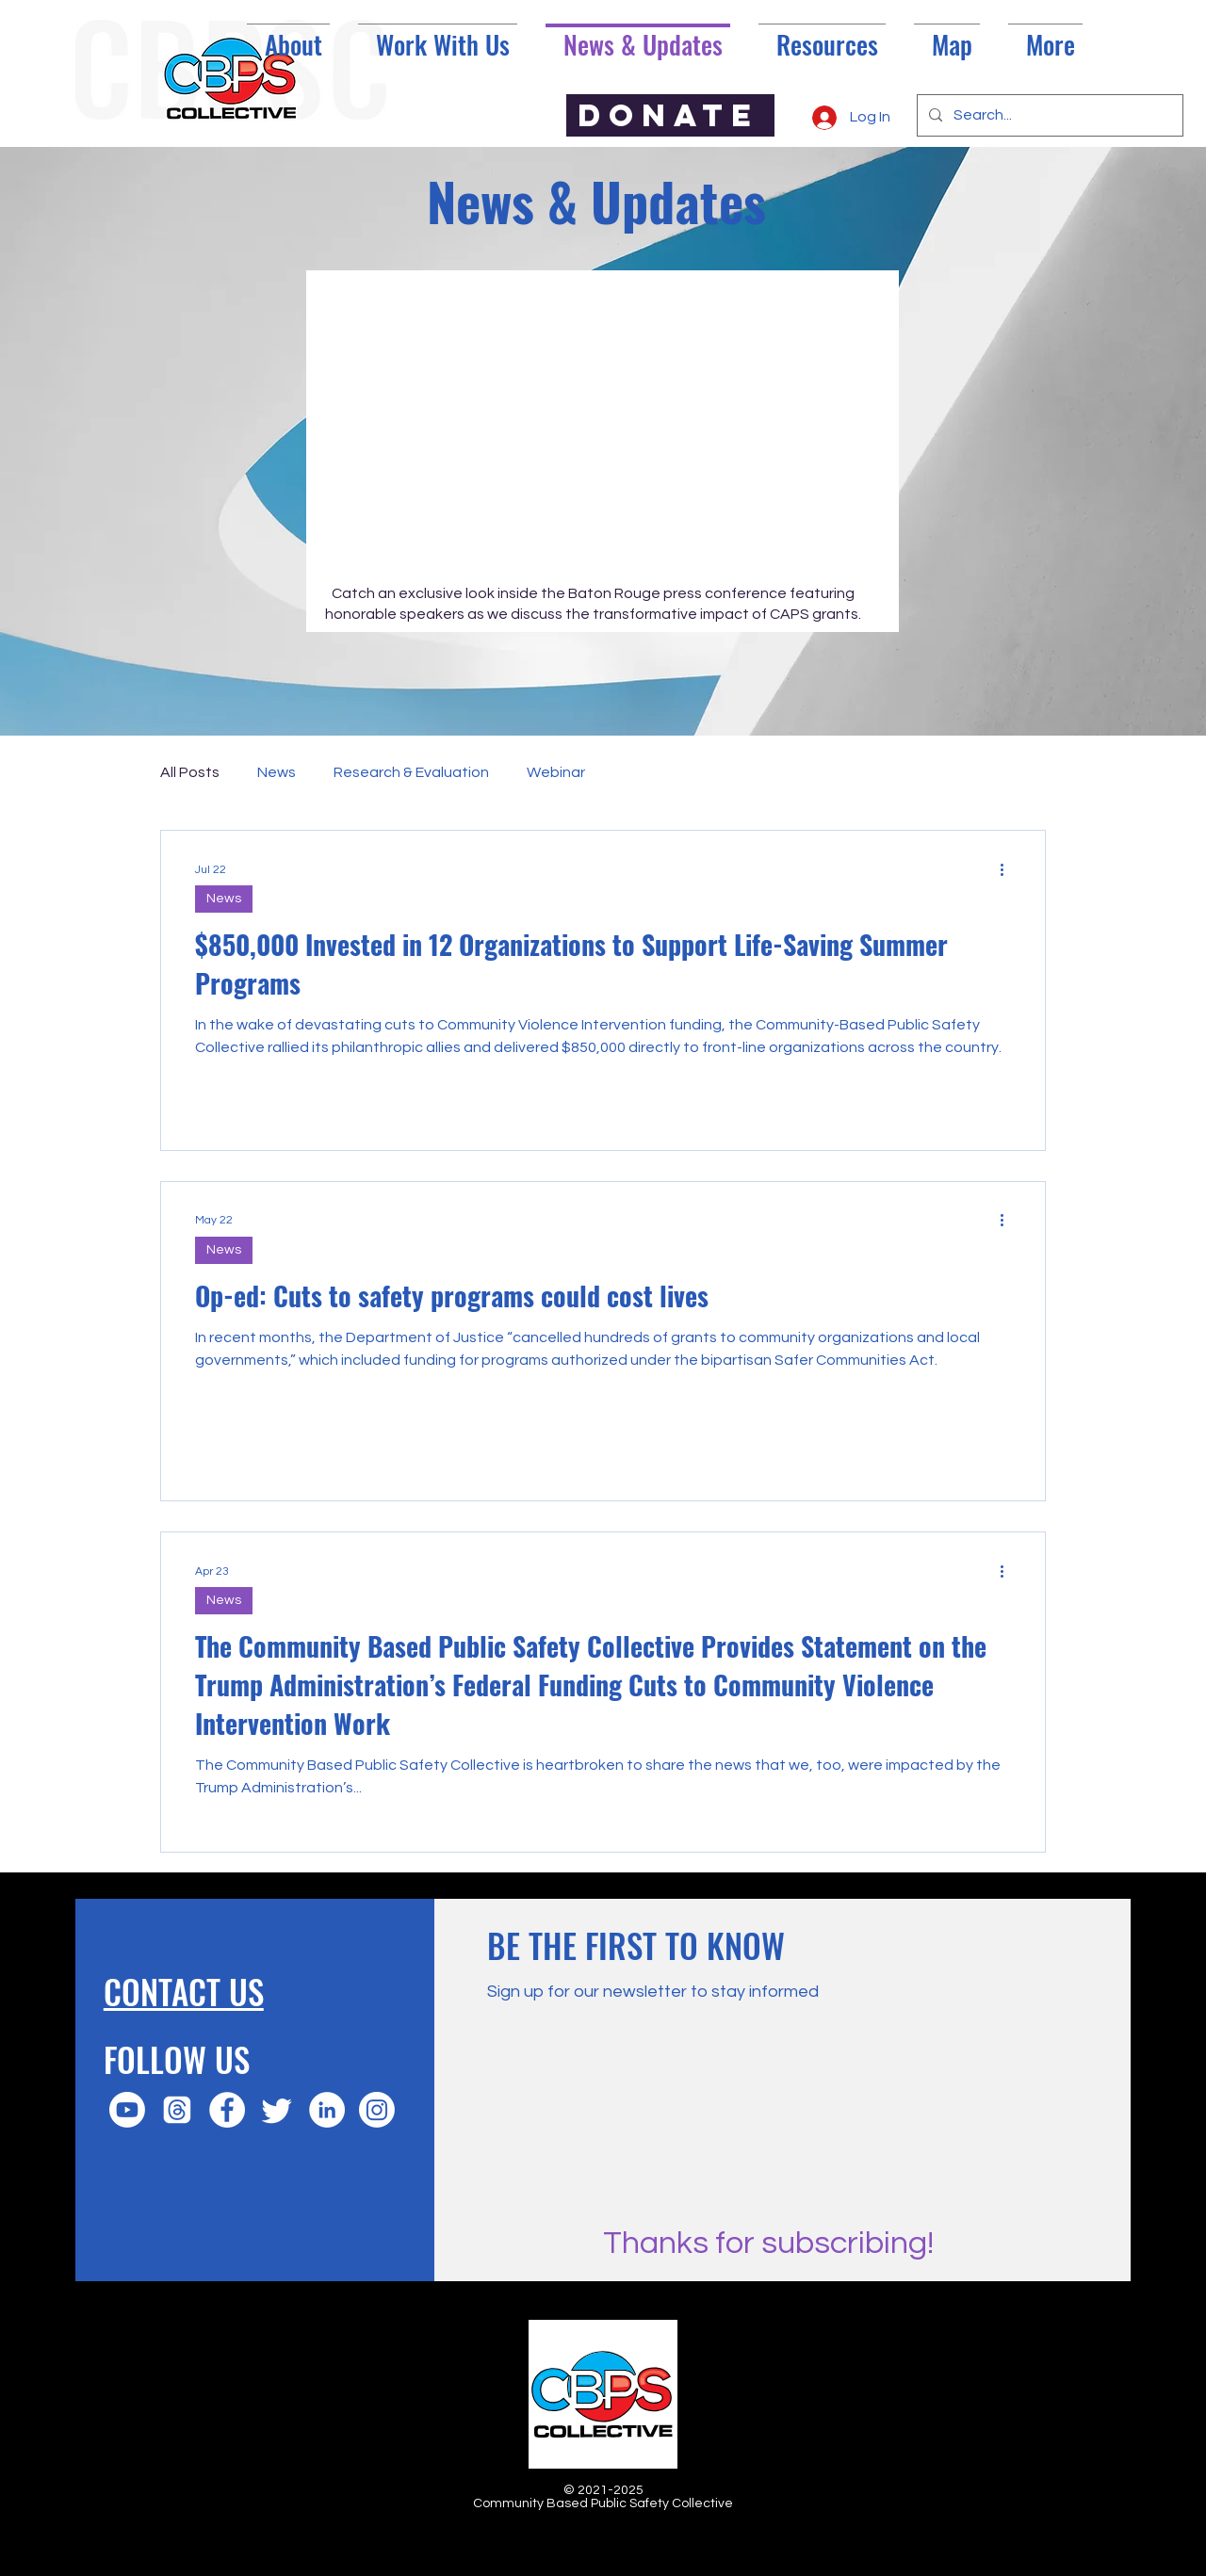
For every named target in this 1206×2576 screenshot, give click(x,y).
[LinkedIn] (327, 2110)
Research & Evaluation (411, 772)
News (276, 772)
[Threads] (177, 2110)
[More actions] (1008, 869)
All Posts (190, 772)
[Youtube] (127, 2110)
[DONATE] (670, 115)
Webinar (556, 772)
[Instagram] (377, 2110)
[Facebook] (227, 2110)
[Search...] (1048, 115)
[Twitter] (277, 2110)
